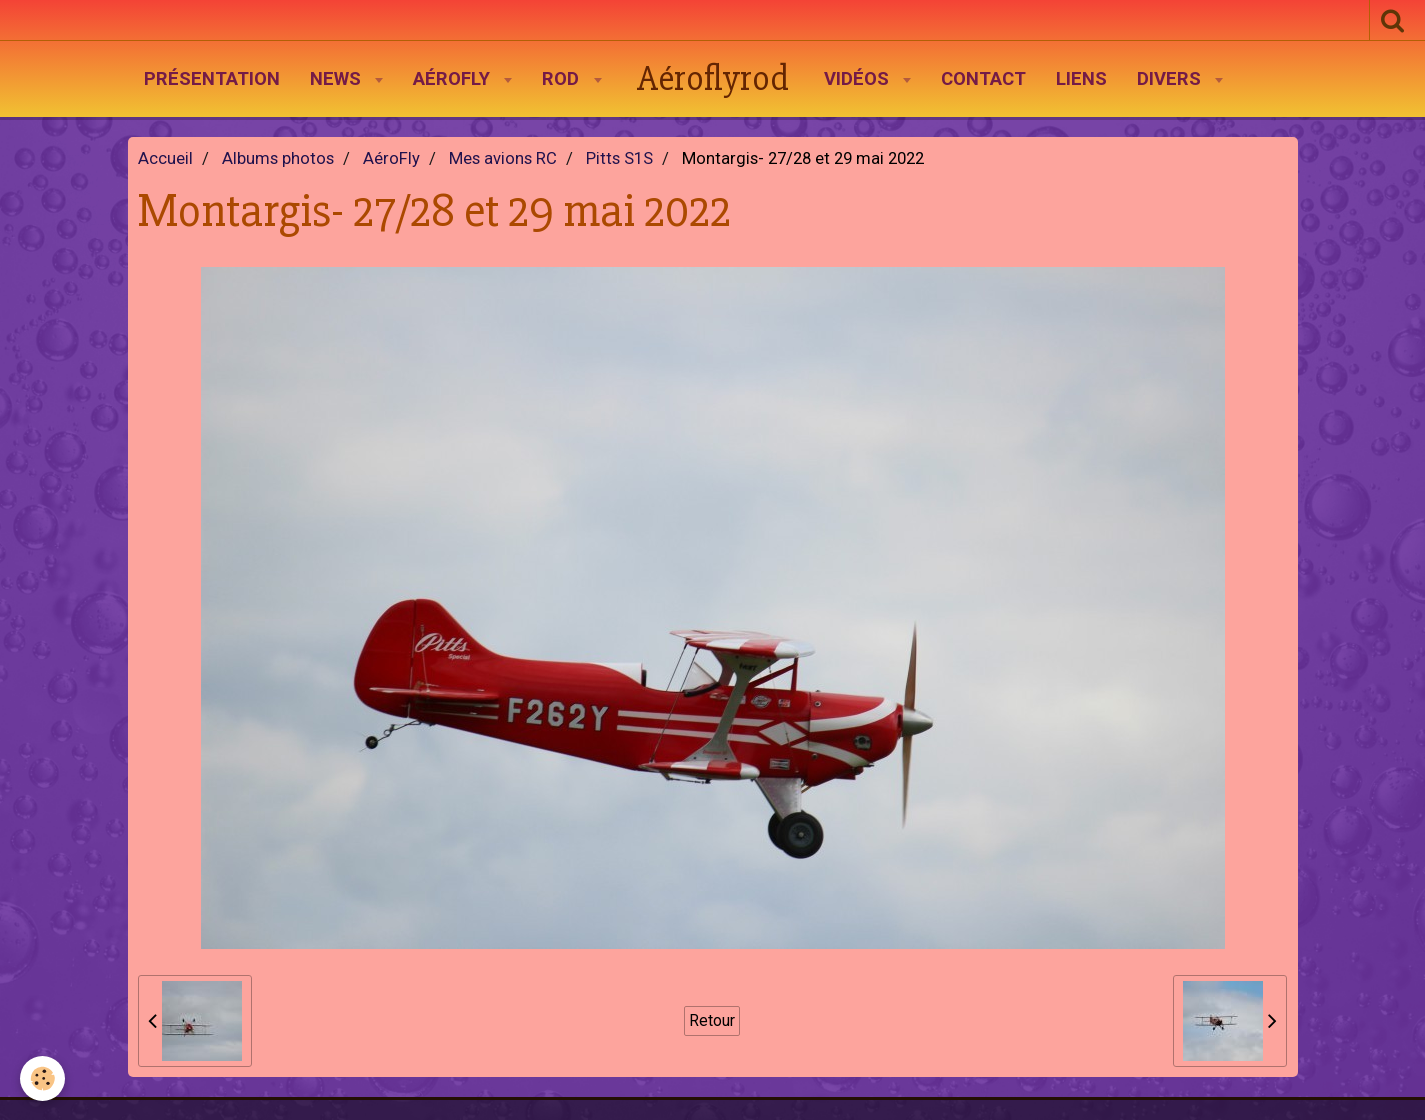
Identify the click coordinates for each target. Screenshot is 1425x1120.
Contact (983, 79)
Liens (1081, 79)
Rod (563, 79)
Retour (712, 1020)
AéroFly (454, 79)
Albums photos (278, 158)
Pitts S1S (619, 158)
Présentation (212, 79)
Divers (1171, 79)
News (338, 79)
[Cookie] (42, 1078)
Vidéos (859, 79)
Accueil (165, 158)
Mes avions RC (503, 158)
